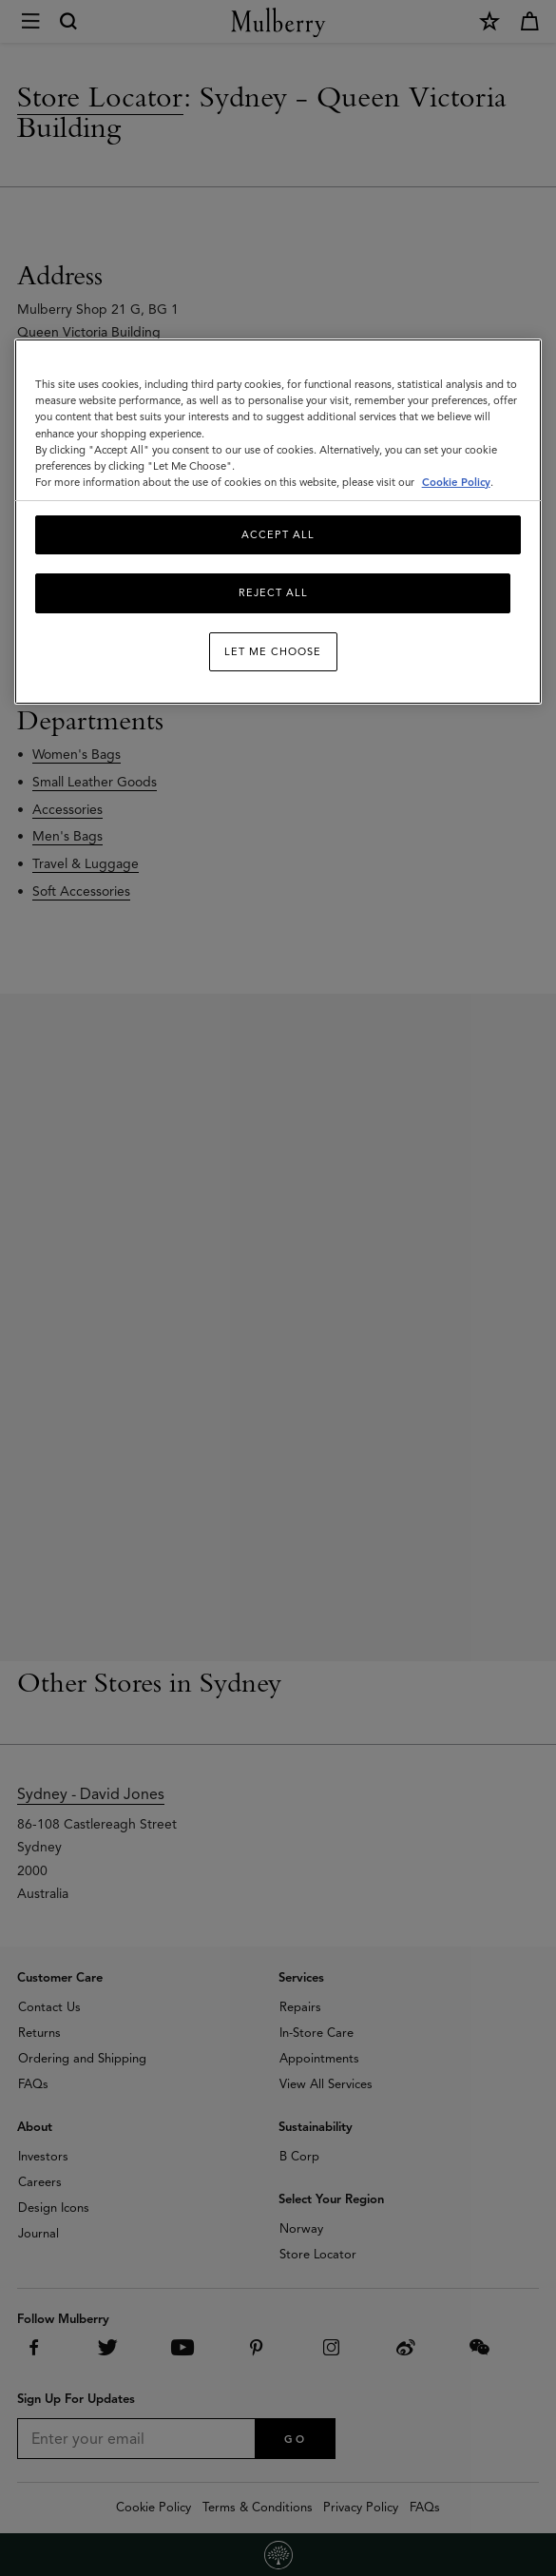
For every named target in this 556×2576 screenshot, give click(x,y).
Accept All (278, 534)
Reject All (273, 592)
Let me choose (272, 651)
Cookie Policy (456, 482)
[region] (278, 522)
